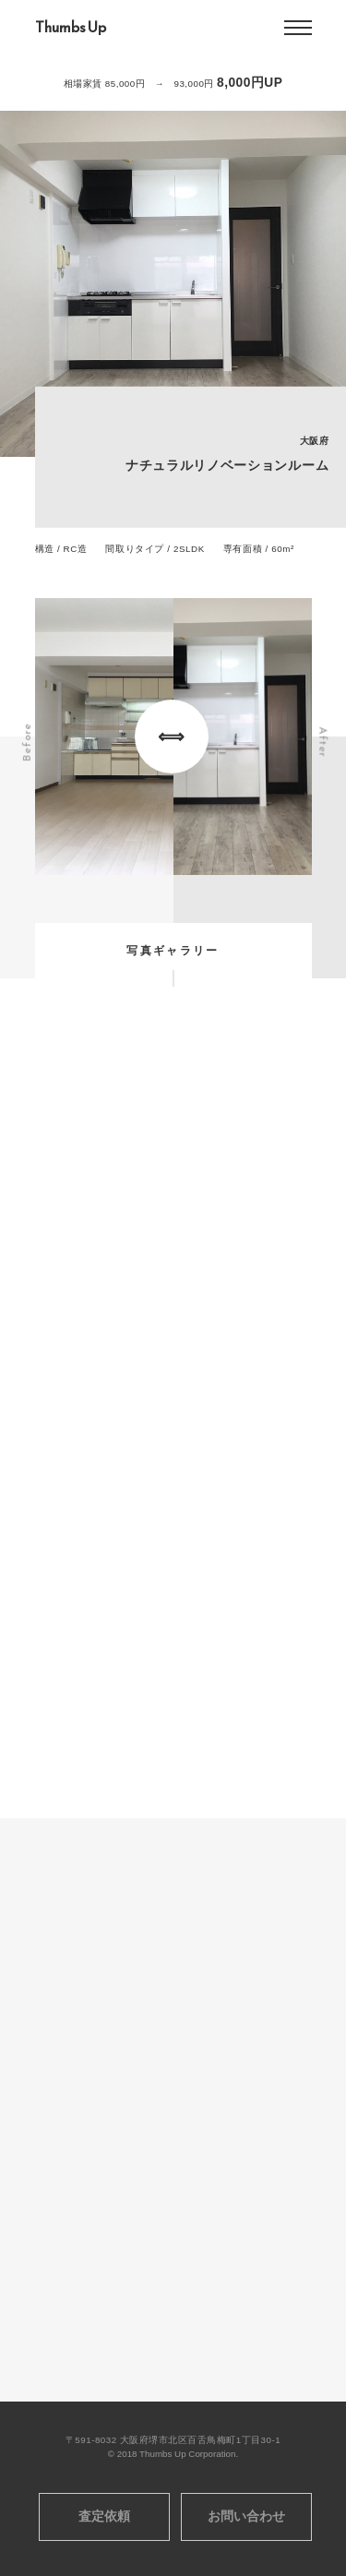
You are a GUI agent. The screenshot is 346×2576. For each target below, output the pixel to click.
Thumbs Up (70, 27)
